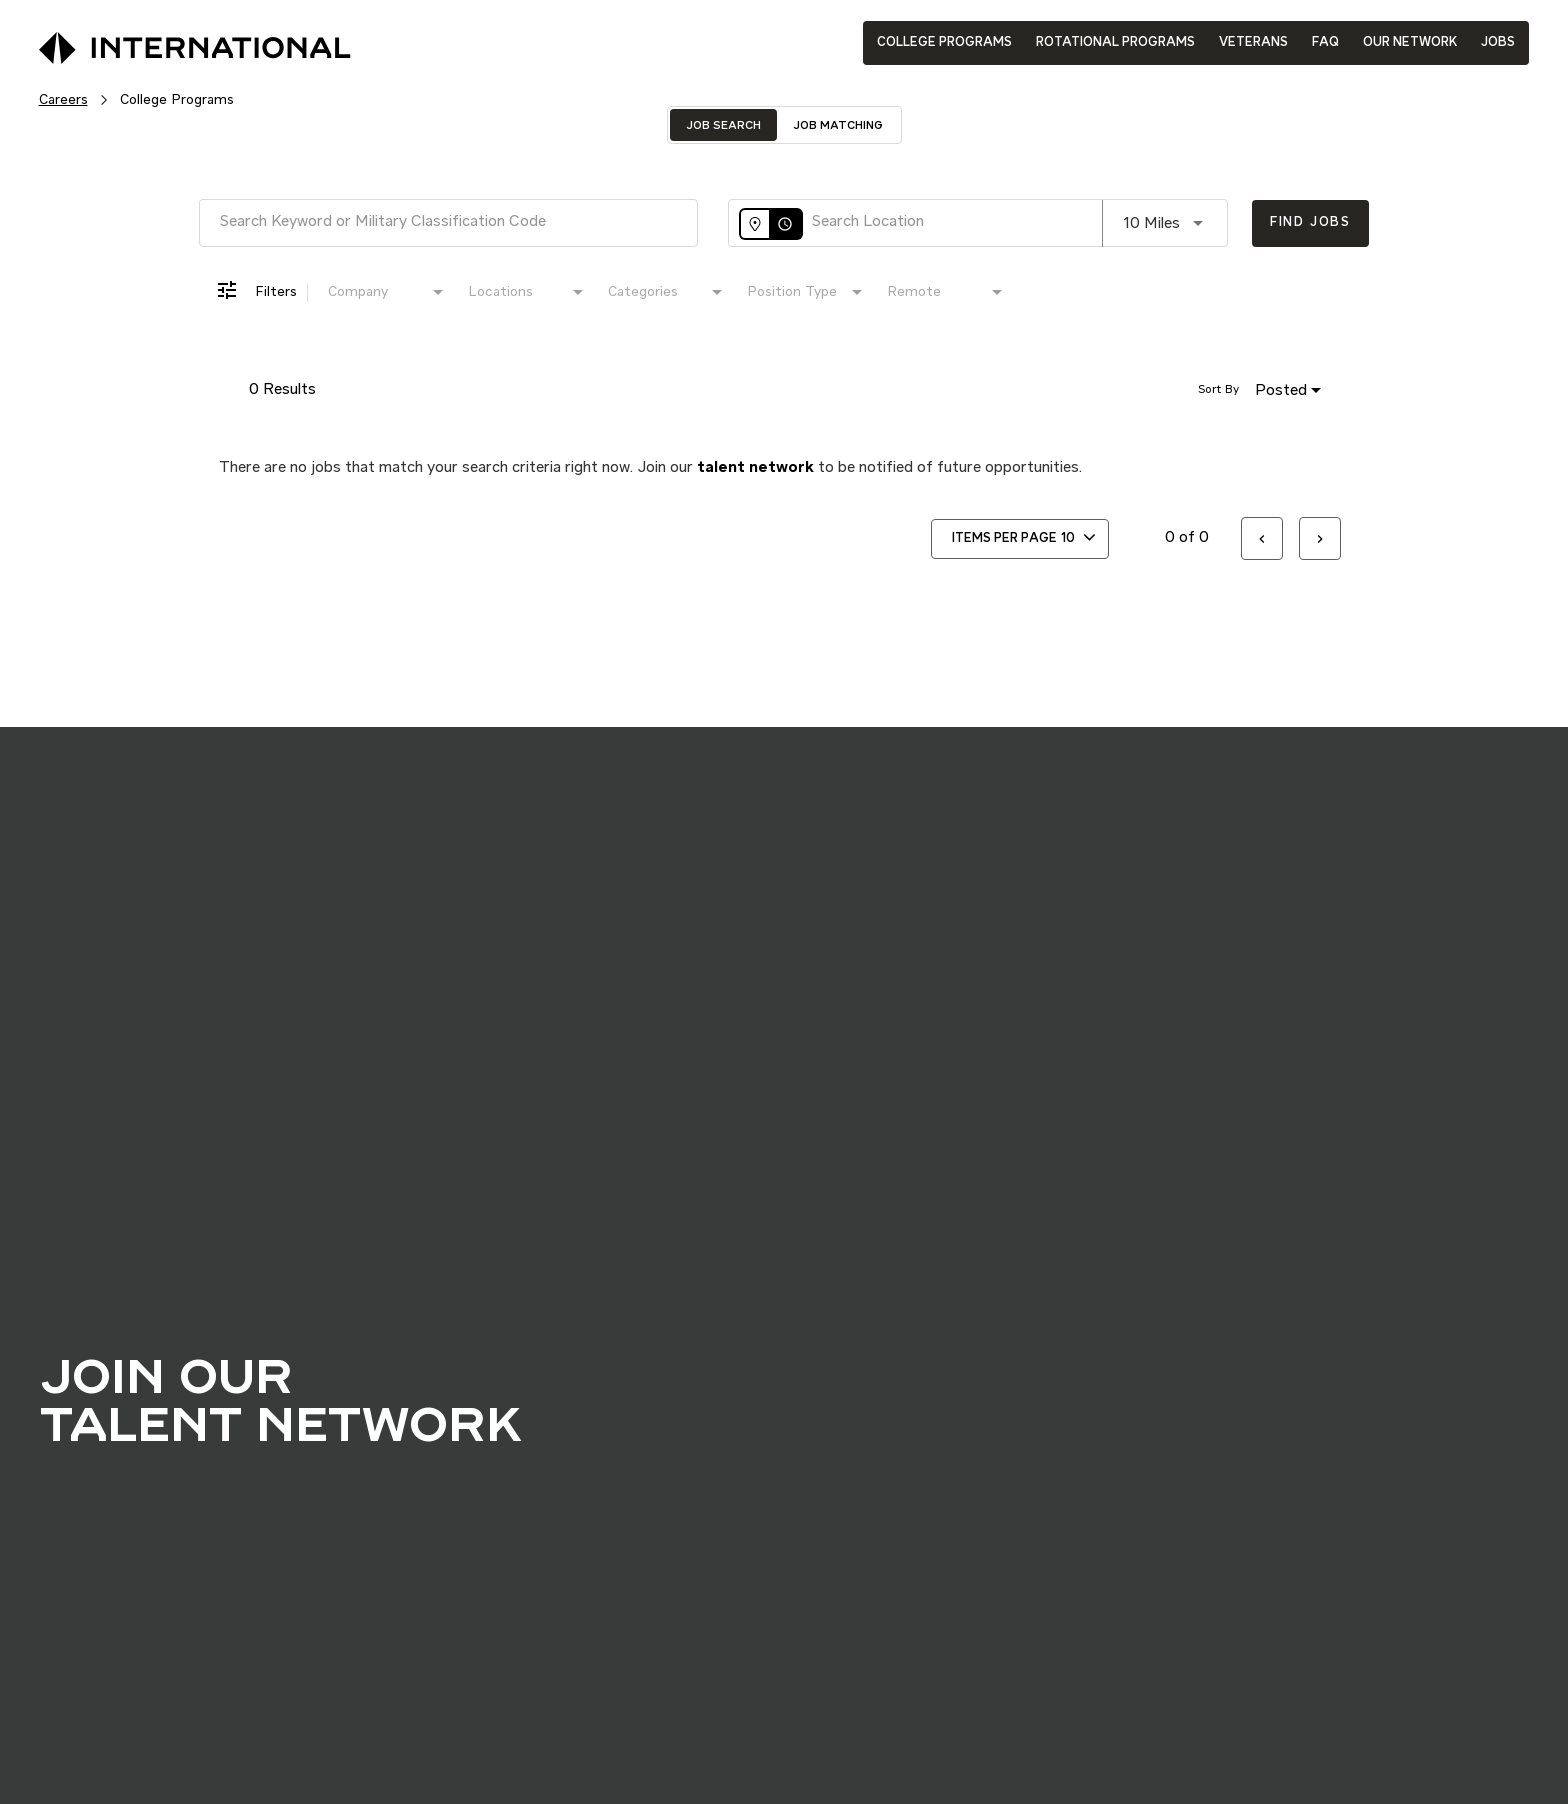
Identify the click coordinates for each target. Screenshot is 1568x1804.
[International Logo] (149, 41)
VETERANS (1253, 42)
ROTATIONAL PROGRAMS (1115, 42)
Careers (63, 100)
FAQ (1325, 42)
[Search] (1310, 223)
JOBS (1498, 42)
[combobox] (448, 222)
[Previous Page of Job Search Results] (1262, 538)
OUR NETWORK (1410, 42)
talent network (755, 468)
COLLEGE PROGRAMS (944, 42)
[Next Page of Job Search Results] (1320, 538)
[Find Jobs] (1310, 223)
